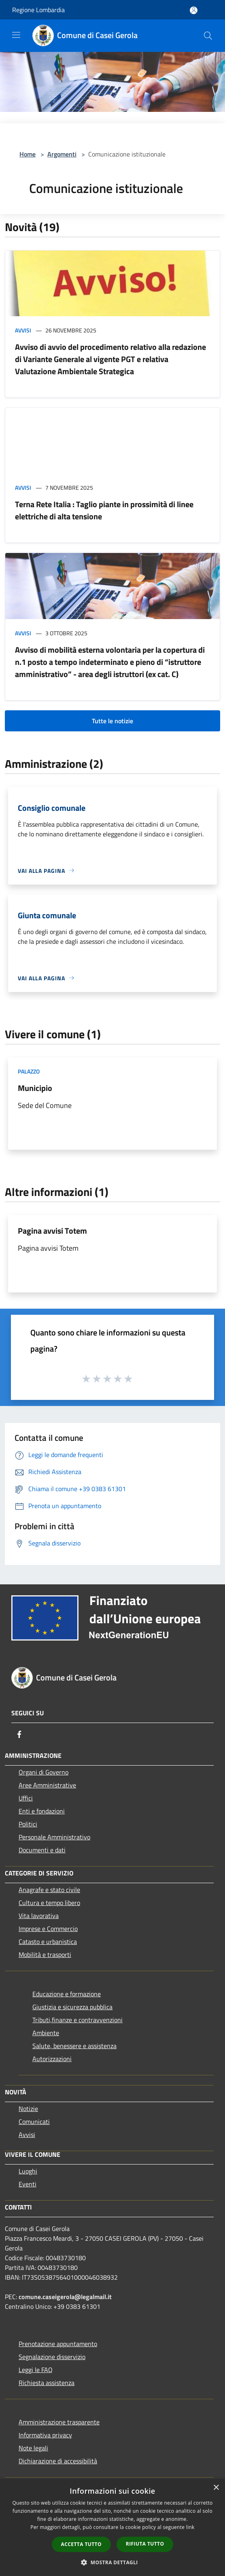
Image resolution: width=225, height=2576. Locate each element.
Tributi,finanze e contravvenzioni (77, 2020)
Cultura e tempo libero (49, 1902)
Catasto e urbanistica (48, 1941)
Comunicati (34, 2121)
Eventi (27, 2184)
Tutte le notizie (112, 721)
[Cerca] (208, 36)
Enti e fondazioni (42, 1811)
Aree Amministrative (47, 1785)
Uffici (26, 1798)
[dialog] (112, 2527)
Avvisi (23, 330)
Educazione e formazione (66, 1994)
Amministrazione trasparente (59, 2422)
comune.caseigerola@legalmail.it (65, 2297)
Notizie (28, 2108)
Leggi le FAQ (36, 2370)
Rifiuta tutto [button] (145, 2543)
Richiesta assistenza (46, 2382)
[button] (112, 2562)
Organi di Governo (43, 1772)
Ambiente (45, 2033)
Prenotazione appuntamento (58, 2344)
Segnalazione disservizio (52, 2357)
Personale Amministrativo (54, 1837)
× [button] (216, 2488)
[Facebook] (19, 1734)
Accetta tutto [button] (81, 2544)
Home (27, 154)
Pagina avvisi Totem (52, 1230)
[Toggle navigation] (16, 35)
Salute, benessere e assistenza (74, 2046)
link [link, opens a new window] (190, 2527)
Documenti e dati (42, 1850)
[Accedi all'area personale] (194, 10)
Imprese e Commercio (48, 1928)
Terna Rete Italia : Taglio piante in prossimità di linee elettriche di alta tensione (104, 510)
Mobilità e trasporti (45, 1954)
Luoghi (28, 2171)
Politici (28, 1824)
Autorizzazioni (52, 2059)
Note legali (33, 2448)
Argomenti (61, 154)
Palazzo (29, 1071)
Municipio (35, 1088)
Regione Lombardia (38, 10)
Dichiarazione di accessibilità (58, 2461)
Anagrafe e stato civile (49, 1889)
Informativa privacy (45, 2435)
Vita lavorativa (39, 1915)
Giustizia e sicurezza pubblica (72, 2007)
